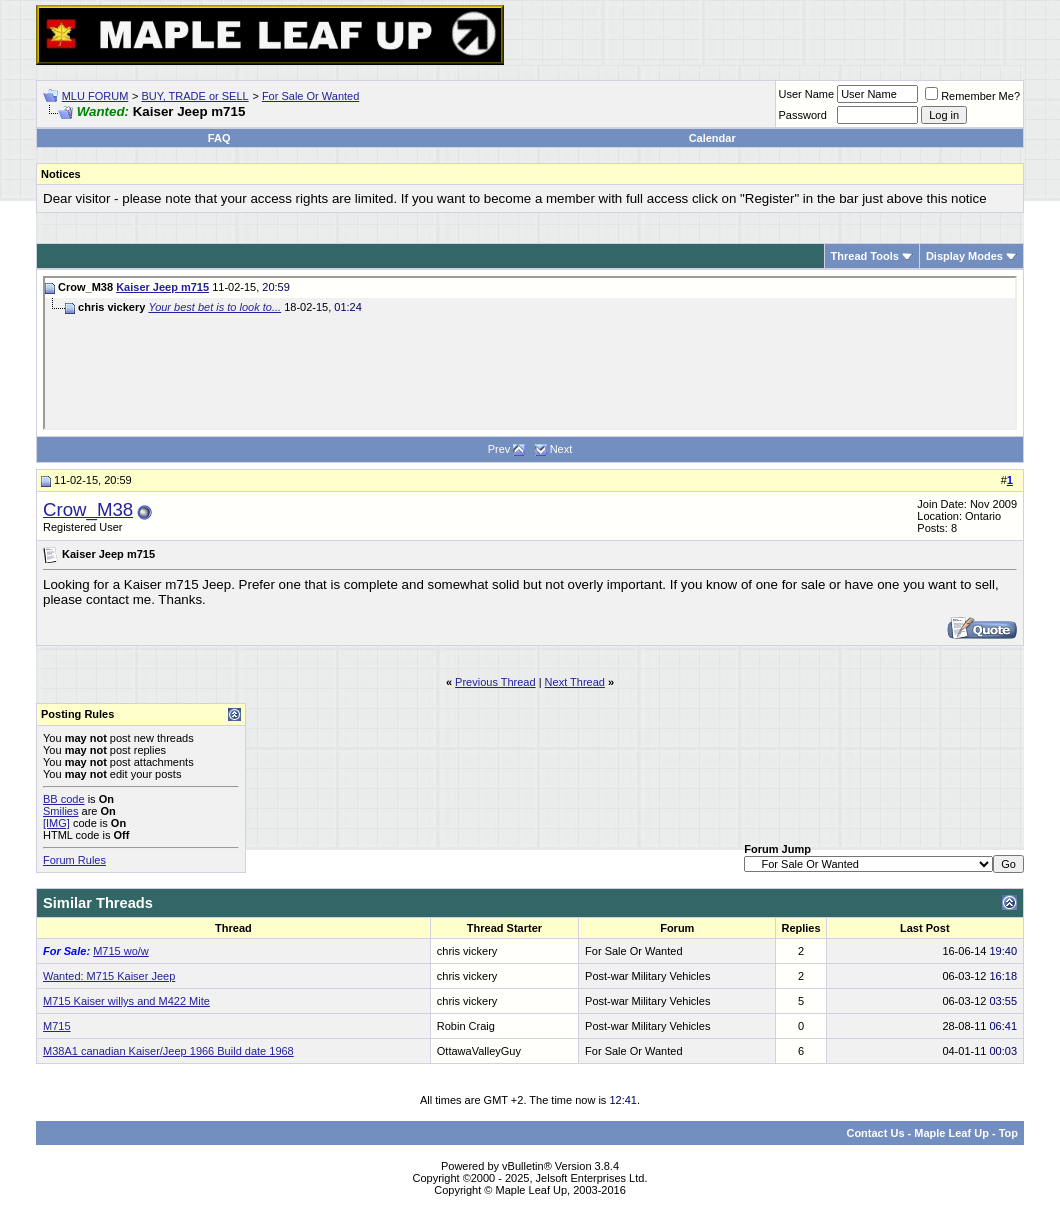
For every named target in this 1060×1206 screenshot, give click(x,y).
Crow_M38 (88, 509)
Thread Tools (865, 256)
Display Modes (964, 256)
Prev (499, 449)
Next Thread (575, 682)
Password (803, 115)
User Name (807, 94)
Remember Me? (972, 96)
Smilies (60, 811)
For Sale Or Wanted (310, 96)
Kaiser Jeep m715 (162, 287)
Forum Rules (74, 860)
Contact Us (875, 1133)
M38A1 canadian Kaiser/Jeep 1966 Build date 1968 (168, 1051)
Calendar (712, 138)
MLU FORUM (95, 96)
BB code (64, 799)
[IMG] (56, 823)
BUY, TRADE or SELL (195, 96)
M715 (57, 1026)
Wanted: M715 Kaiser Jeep (109, 976)
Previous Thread (495, 682)
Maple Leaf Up (951, 1133)
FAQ (219, 138)
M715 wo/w (121, 951)
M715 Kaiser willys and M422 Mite (126, 1001)
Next (561, 449)
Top (1008, 1133)
